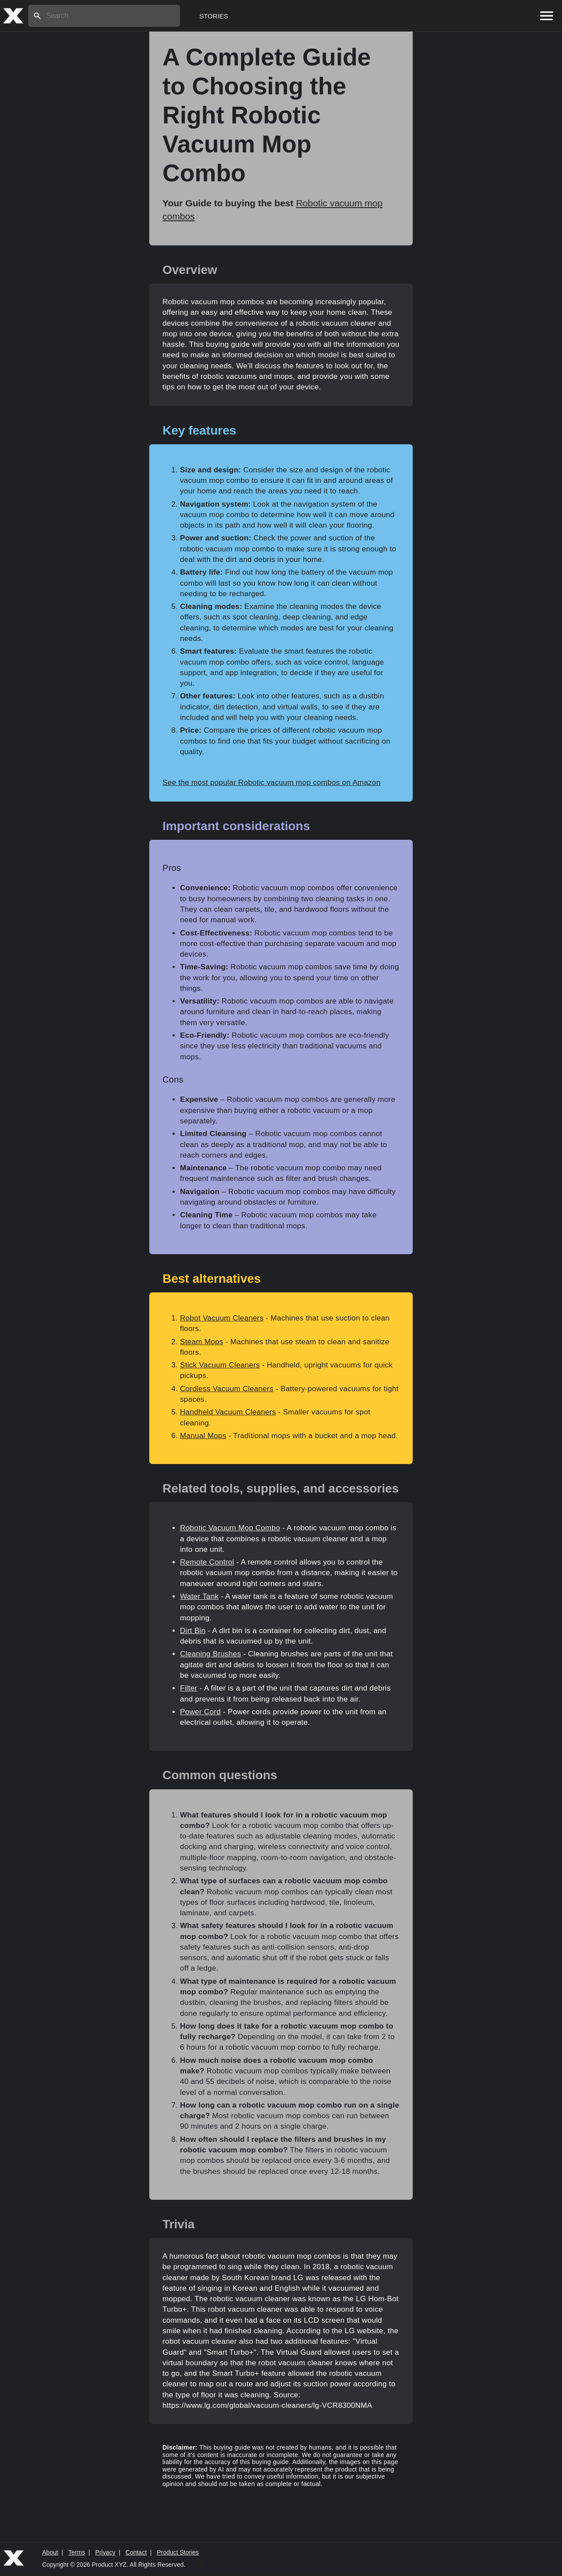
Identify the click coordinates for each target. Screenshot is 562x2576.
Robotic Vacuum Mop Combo (230, 1528)
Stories (213, 16)
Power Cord (200, 1712)
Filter (189, 1688)
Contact (136, 2552)
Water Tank (199, 1596)
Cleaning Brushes (210, 1654)
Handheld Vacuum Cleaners (228, 1412)
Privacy (105, 2552)
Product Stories (178, 2552)
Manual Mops (203, 1436)
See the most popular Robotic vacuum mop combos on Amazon (271, 782)
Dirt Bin (192, 1630)
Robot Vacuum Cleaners (221, 1318)
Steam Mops (201, 1342)
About (50, 2552)
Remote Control (207, 1562)
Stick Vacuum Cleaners (220, 1365)
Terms (76, 2552)
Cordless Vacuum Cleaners (227, 1389)
